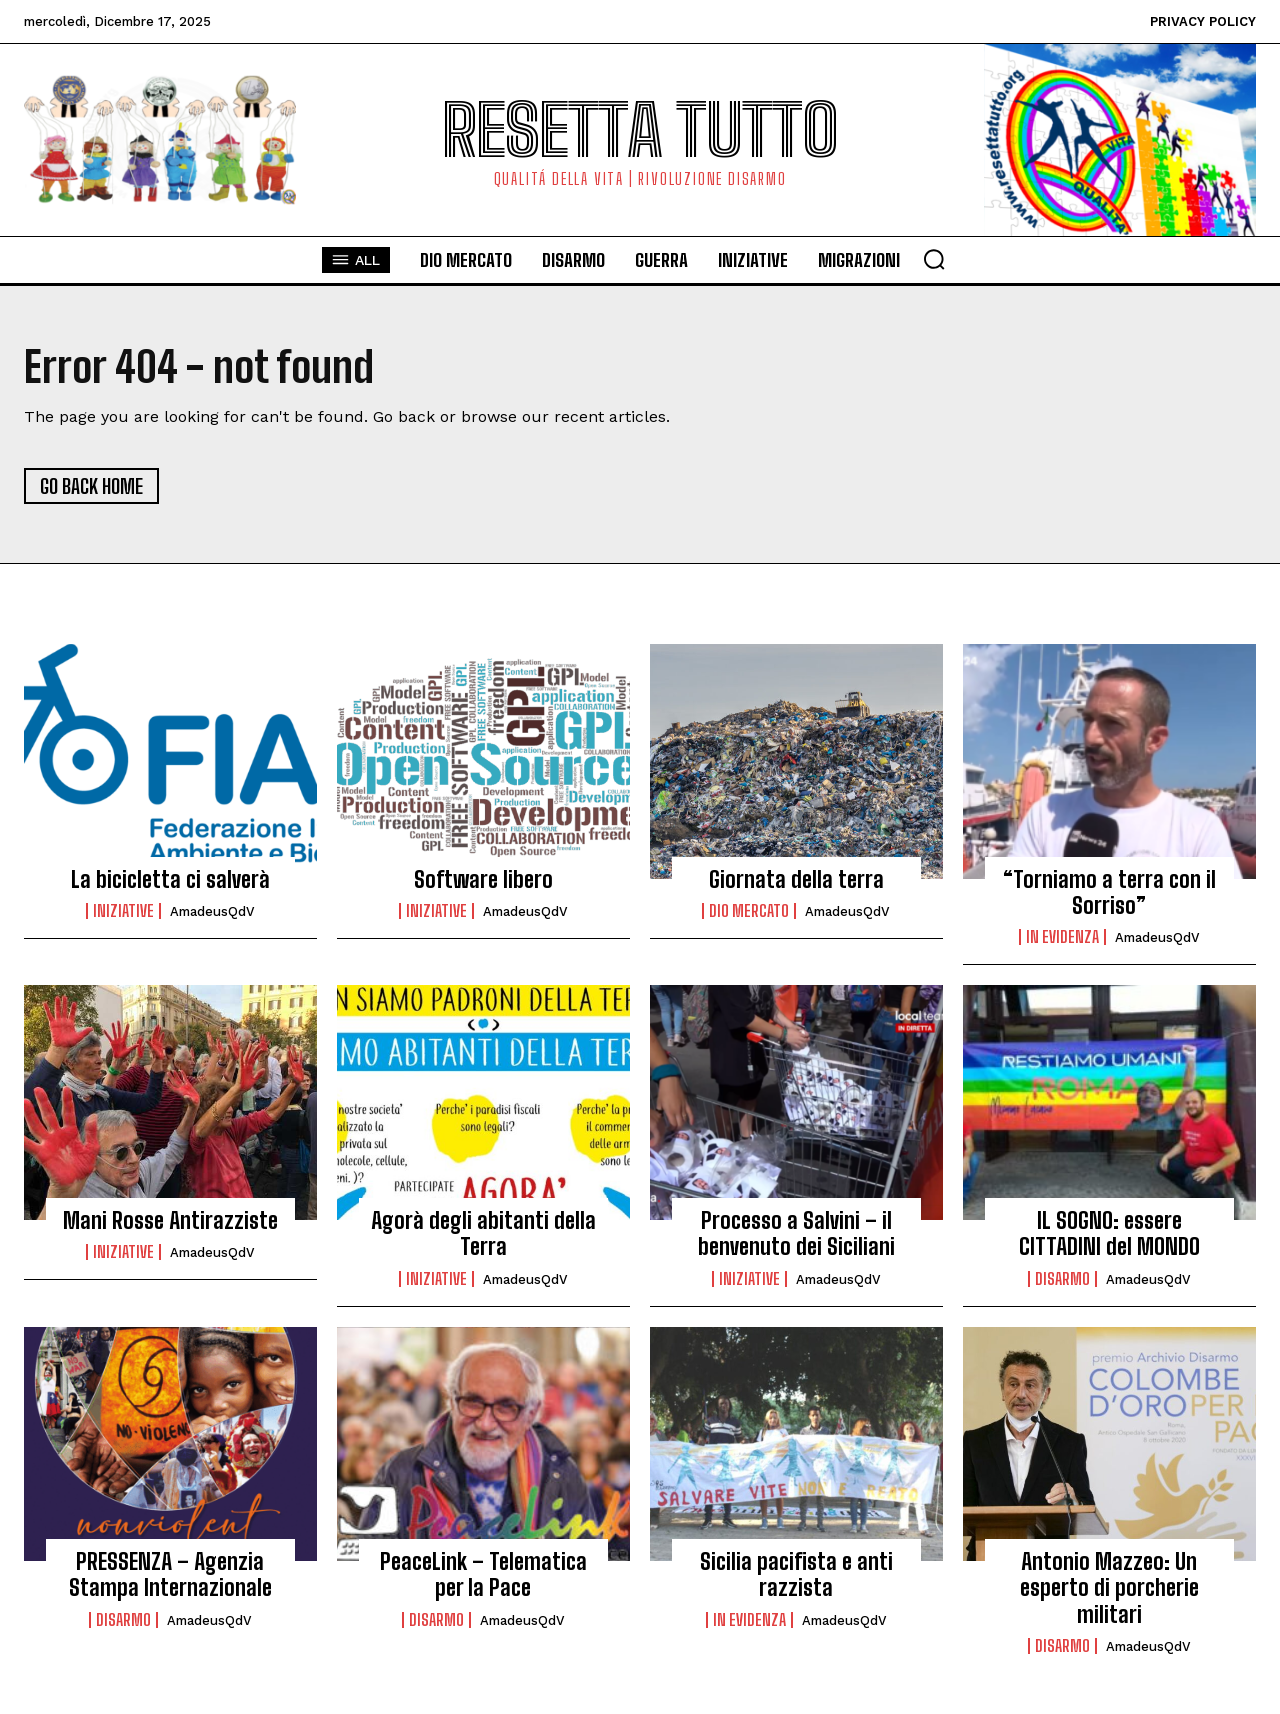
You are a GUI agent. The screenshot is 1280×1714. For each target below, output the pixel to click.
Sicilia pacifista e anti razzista (796, 1574)
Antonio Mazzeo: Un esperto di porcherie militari (1109, 1588)
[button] (934, 259)
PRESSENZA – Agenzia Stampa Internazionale (170, 1574)
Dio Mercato (749, 911)
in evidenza (1062, 937)
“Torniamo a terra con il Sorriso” (1109, 892)
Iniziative (123, 911)
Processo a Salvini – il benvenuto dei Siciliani (796, 1233)
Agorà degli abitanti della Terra (483, 1233)
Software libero (483, 879)
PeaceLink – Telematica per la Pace (483, 1574)
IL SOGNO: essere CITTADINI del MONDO (1109, 1233)
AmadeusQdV (212, 911)
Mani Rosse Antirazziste (170, 1220)
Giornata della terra (796, 879)
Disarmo (1062, 1279)
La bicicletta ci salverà (170, 879)
